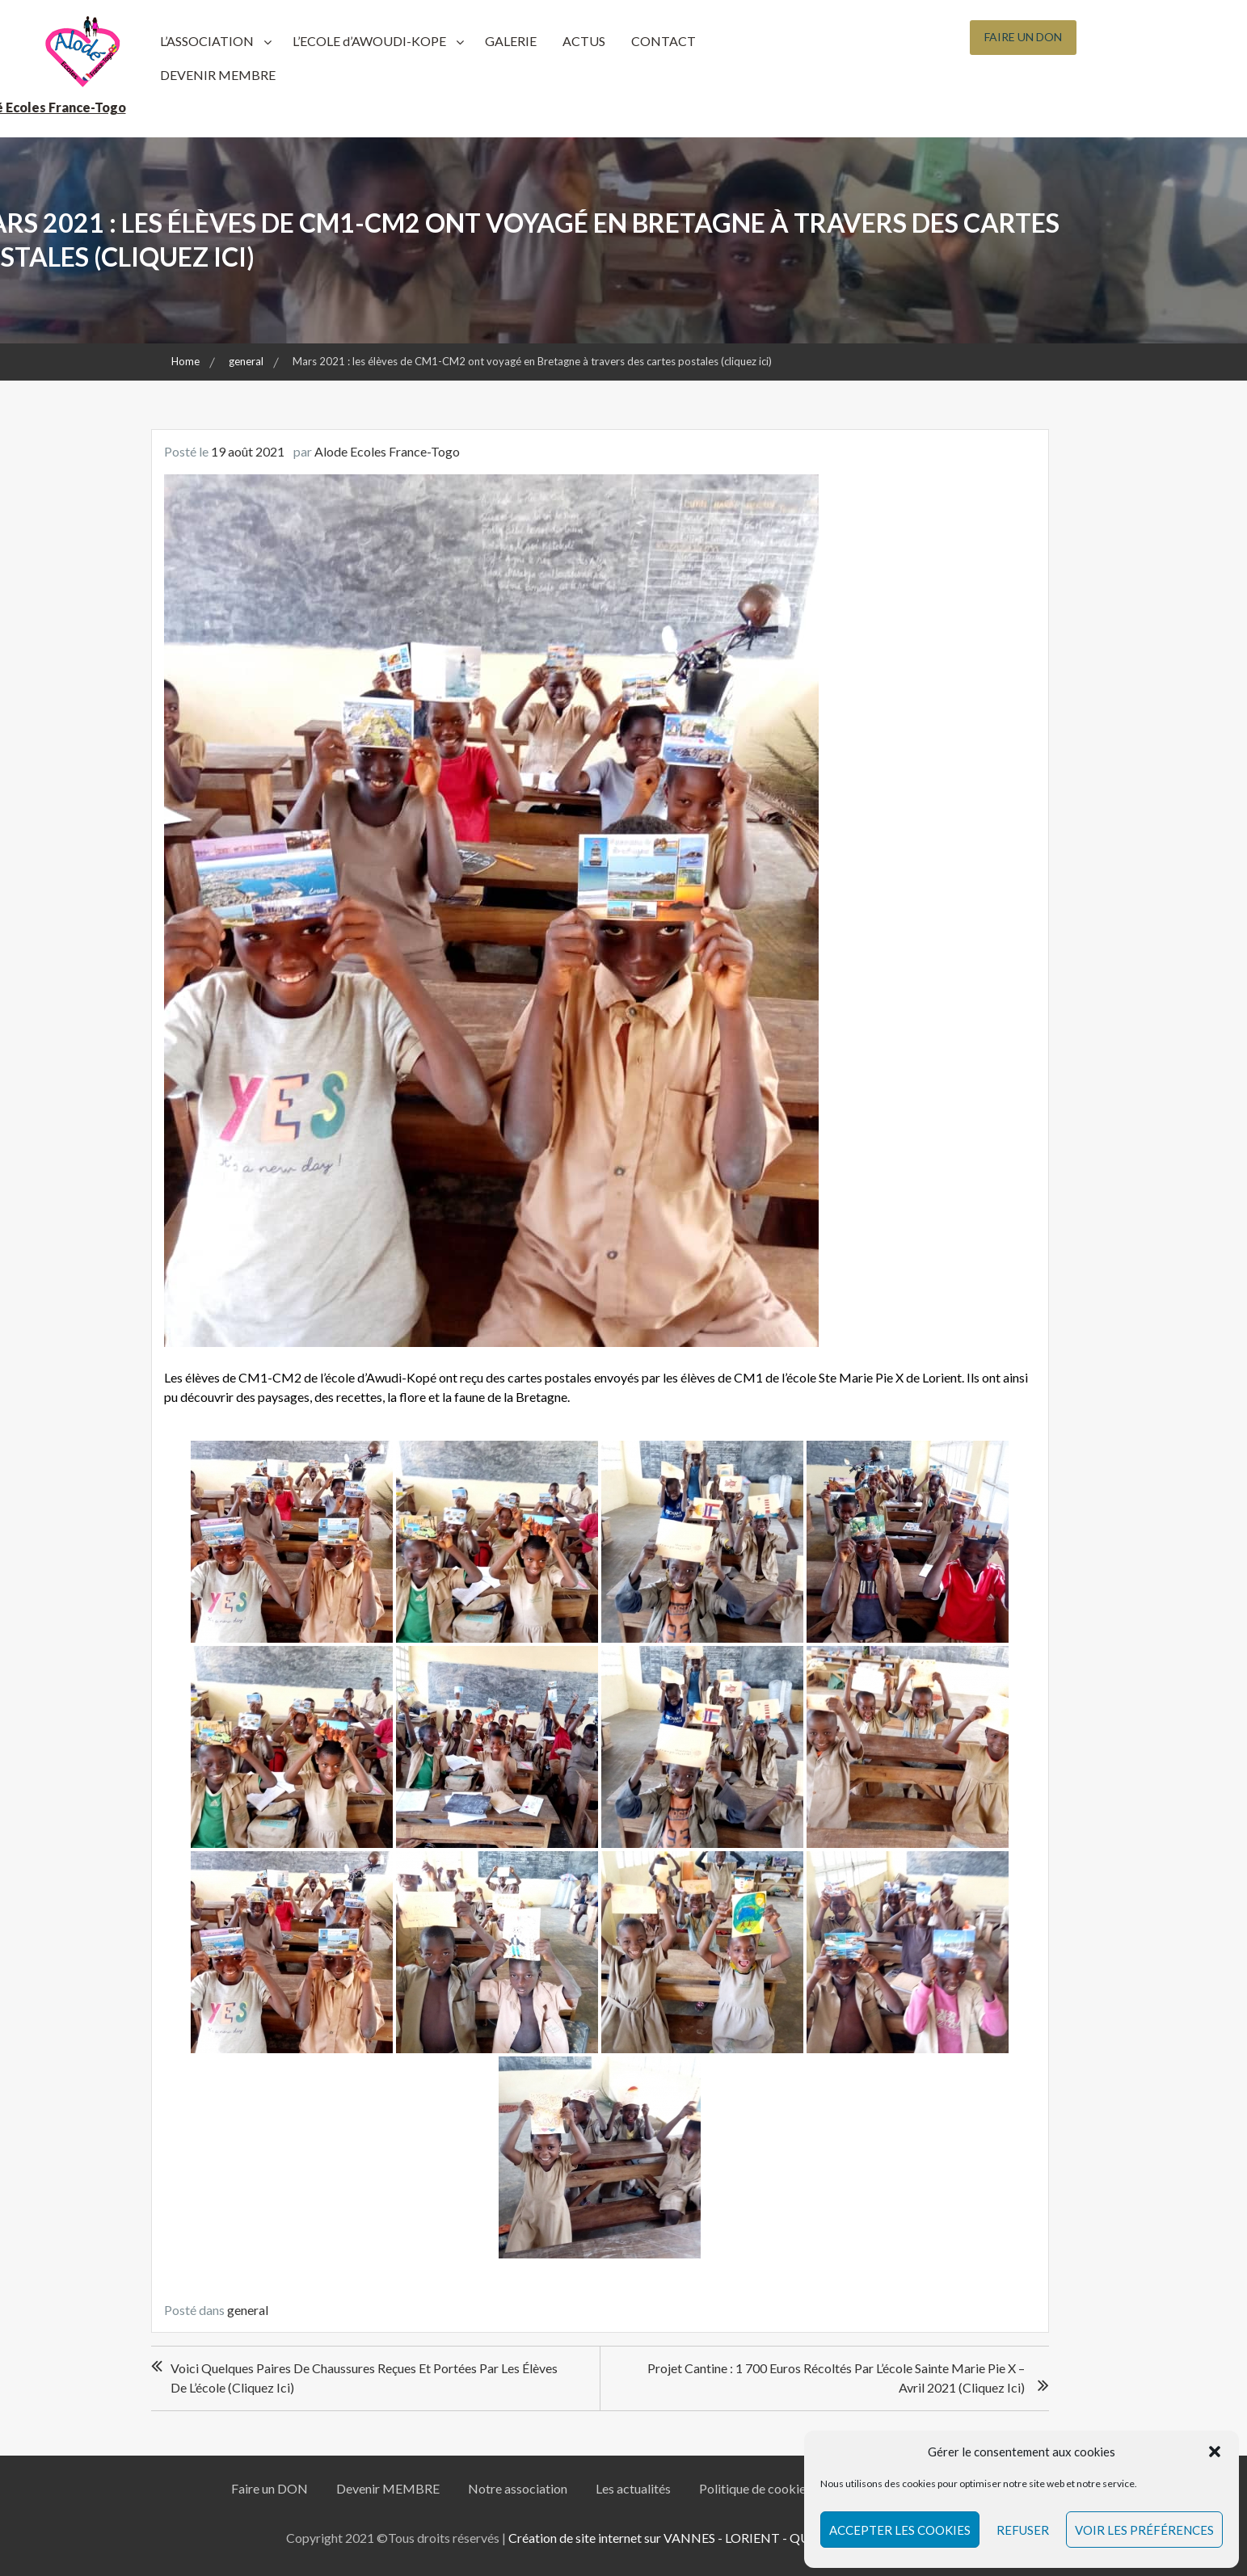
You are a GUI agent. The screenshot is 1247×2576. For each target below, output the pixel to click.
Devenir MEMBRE (388, 2488)
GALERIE (511, 40)
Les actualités (633, 2488)
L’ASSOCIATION (207, 40)
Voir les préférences (1144, 2530)
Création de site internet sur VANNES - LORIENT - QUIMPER (679, 2537)
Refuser (1022, 2530)
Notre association (517, 2488)
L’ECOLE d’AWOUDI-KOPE (369, 40)
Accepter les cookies (900, 2530)
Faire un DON (269, 2488)
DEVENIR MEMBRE (218, 74)
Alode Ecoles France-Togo (387, 451)
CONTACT (663, 40)
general (247, 2309)
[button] (1215, 2451)
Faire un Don (1023, 37)
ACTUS (583, 40)
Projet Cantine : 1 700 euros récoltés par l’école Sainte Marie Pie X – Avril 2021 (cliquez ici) (836, 2377)
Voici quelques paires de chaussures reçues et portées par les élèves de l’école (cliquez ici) (364, 2377)
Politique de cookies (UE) (769, 2488)
